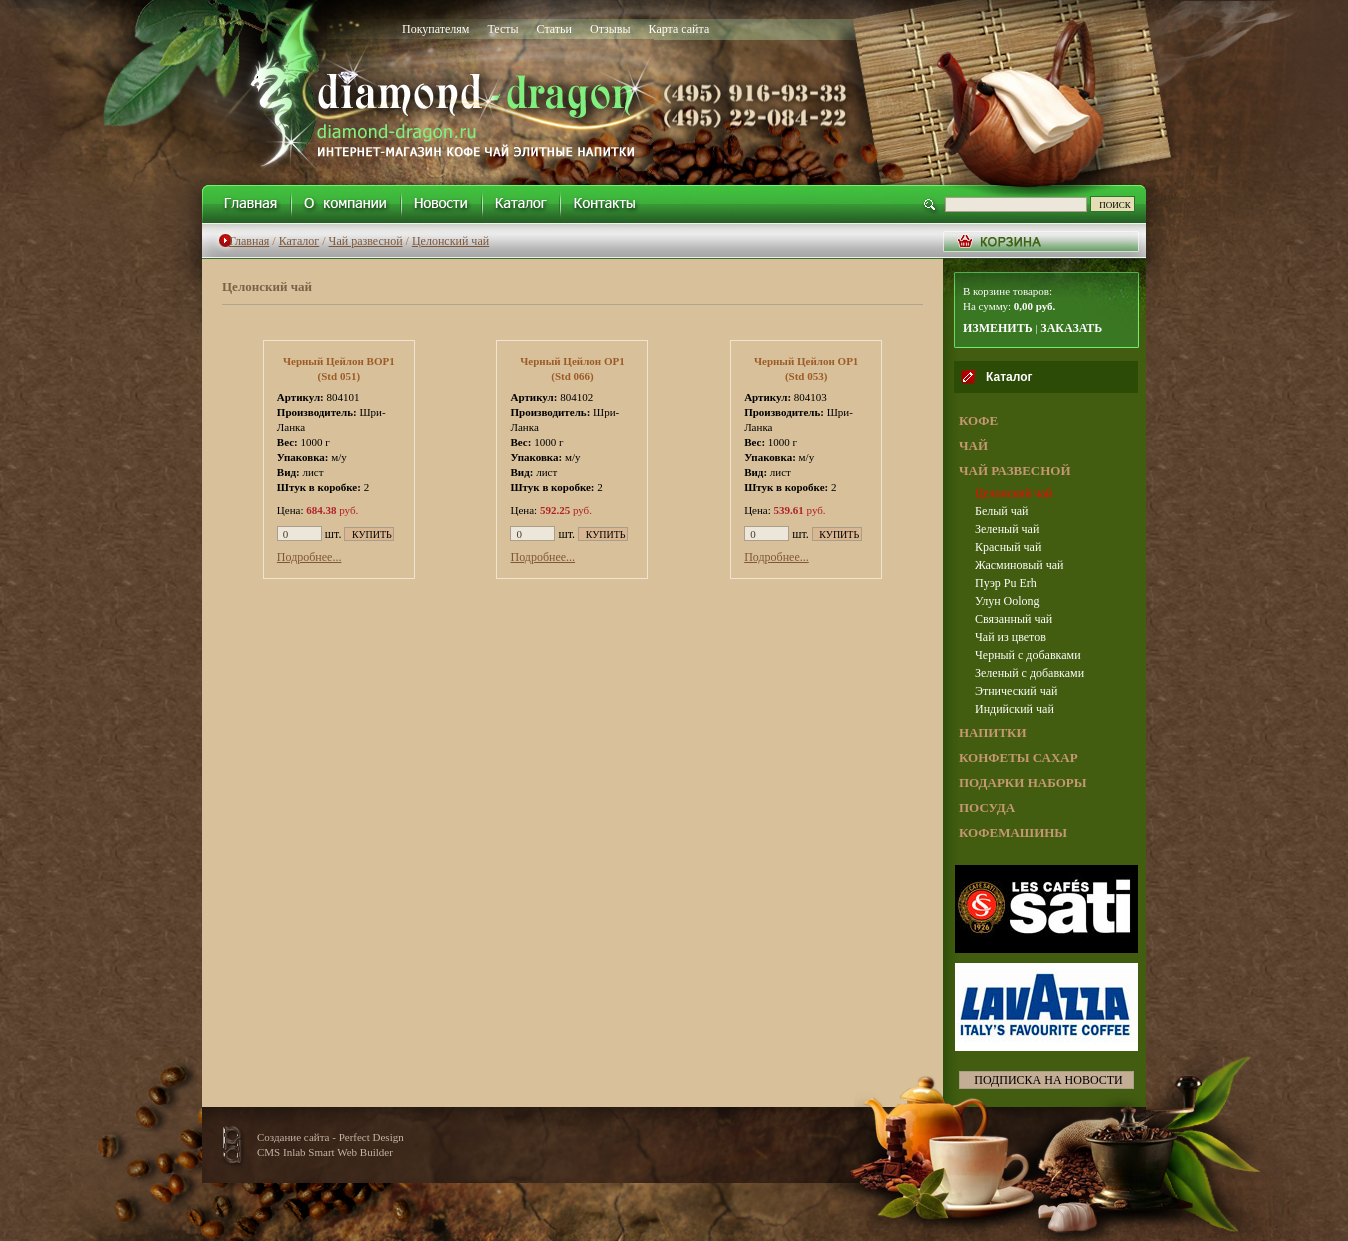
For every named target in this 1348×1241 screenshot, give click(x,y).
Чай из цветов (1010, 637)
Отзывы (610, 29)
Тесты (502, 29)
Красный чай (1008, 547)
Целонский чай (450, 241)
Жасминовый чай (1019, 565)
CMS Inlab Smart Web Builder (325, 1152)
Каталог (299, 241)
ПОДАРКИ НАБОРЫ (1022, 782)
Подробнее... (309, 557)
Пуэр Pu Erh (1006, 583)
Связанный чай (1013, 619)
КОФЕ (978, 420)
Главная (249, 241)
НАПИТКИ (993, 732)
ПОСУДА (987, 807)
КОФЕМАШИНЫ (1013, 832)
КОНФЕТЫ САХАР (1018, 757)
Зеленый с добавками (1029, 673)
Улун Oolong (1007, 601)
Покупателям (435, 29)
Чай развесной (366, 241)
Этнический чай (1016, 691)
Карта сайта (679, 29)
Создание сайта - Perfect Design (330, 1137)
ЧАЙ (973, 445)
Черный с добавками (1028, 655)
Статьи (554, 29)
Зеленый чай (1007, 529)
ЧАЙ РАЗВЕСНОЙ (1015, 470)
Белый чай (1001, 511)
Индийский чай (1014, 709)
